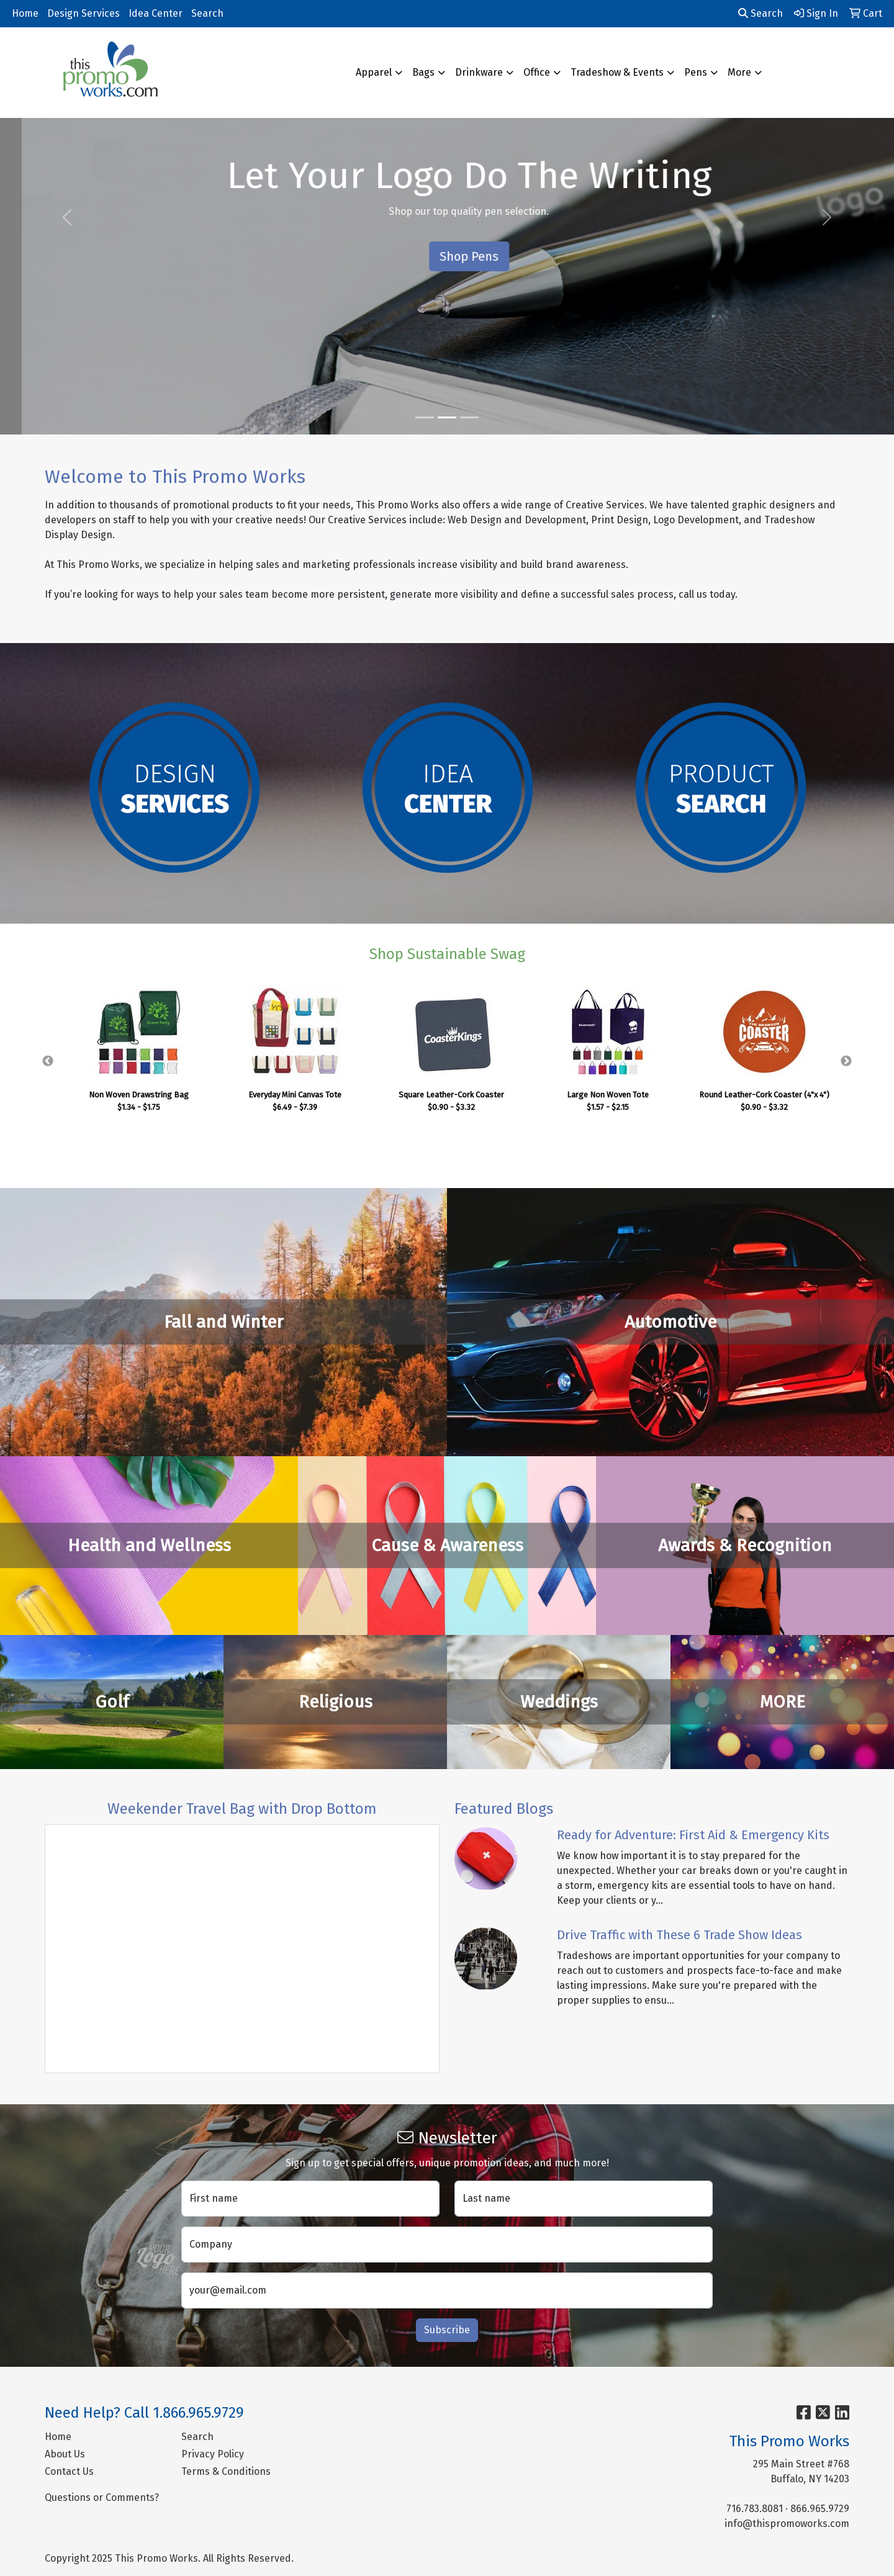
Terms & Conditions (226, 2471)
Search (207, 13)
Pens (695, 72)
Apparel (374, 72)
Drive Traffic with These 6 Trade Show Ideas (679, 1934)
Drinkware (479, 72)
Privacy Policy (212, 2454)
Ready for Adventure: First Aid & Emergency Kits (693, 1834)
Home (25, 13)
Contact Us (69, 2471)
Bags (423, 72)
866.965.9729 (819, 2509)
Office (536, 72)
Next (846, 1061)
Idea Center (156, 13)
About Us (65, 2454)
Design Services (83, 13)
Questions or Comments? (102, 2497)
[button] (67, 217)
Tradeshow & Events (617, 72)
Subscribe (447, 2330)
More (739, 72)
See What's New (447, 256)
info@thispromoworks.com (787, 2523)
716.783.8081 (754, 2509)
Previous (48, 1061)
